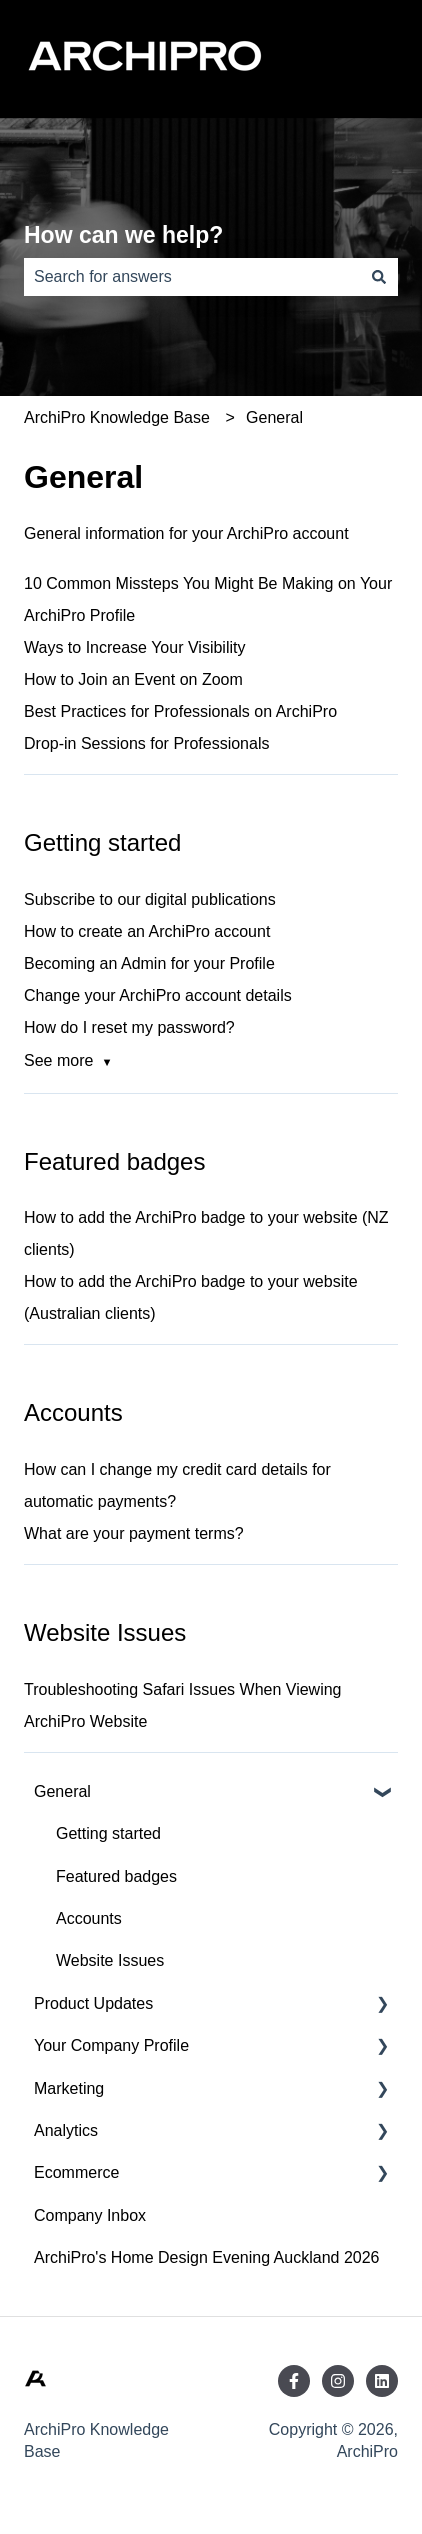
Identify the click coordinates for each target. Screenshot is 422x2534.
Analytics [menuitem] (66, 2130)
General (274, 417)
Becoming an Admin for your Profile (149, 963)
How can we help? (123, 235)
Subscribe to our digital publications (150, 899)
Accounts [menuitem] (89, 1918)
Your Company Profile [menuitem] (111, 2045)
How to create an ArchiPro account (147, 931)
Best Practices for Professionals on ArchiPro (180, 711)
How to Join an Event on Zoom (133, 679)
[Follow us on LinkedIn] (382, 2381)
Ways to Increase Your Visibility (134, 647)
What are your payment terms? (134, 1533)
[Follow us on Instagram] (338, 2381)
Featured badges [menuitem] (116, 1876)
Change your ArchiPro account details (158, 995)
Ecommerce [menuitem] (76, 2172)
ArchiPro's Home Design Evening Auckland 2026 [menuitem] (206, 2257)
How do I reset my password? (129, 1027)
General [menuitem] (62, 1791)
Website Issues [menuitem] (110, 1960)
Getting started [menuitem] (108, 1833)
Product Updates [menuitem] (93, 2003)
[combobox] (192, 277)
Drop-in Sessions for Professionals (146, 743)
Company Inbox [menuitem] (90, 2215)
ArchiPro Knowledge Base (117, 417)
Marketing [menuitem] (69, 2088)
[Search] (379, 277)
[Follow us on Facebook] (294, 2381)
